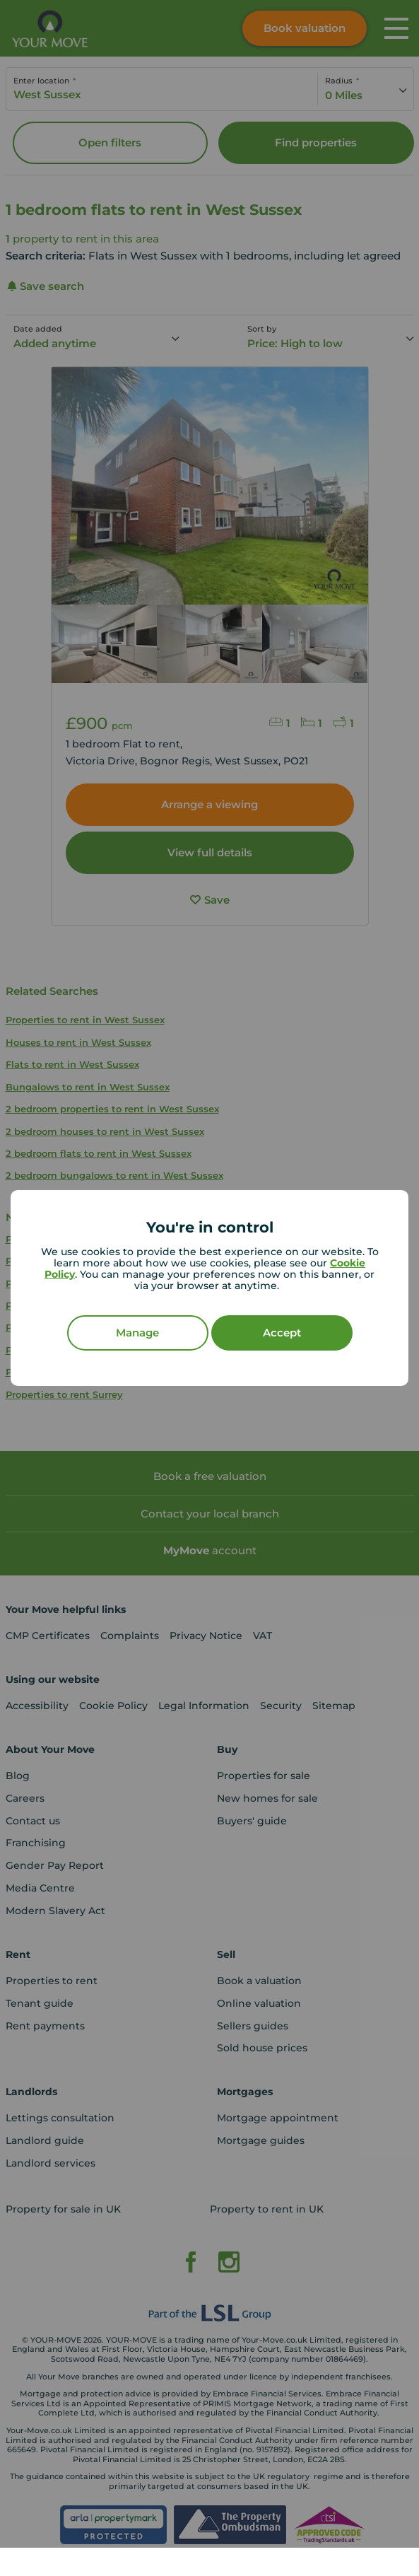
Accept (282, 1332)
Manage (137, 1332)
